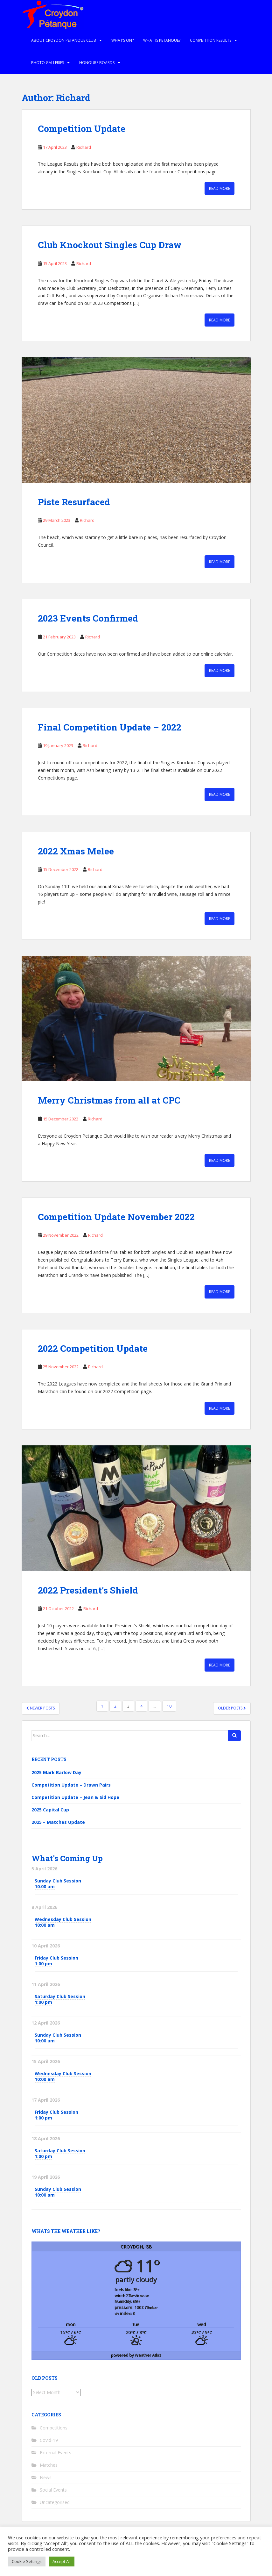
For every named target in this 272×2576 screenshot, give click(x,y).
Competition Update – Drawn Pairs (71, 1785)
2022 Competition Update (93, 1348)
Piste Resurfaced (74, 502)
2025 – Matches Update (58, 1822)
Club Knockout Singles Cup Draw (110, 245)
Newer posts (40, 1708)
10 (169, 1706)
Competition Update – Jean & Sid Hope (75, 1797)
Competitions (53, 2428)
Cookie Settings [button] (27, 2561)
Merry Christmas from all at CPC (109, 1100)
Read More (219, 188)
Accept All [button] (61, 2561)
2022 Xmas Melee (76, 851)
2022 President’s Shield (88, 1590)
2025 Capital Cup (50, 1810)
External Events (55, 2453)
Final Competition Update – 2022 (109, 727)
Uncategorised (55, 2502)
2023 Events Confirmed (88, 618)
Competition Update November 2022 (116, 1217)
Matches (49, 2465)
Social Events (53, 2490)
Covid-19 (49, 2440)
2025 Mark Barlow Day (56, 1772)
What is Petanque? (161, 40)
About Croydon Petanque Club (63, 40)
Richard (83, 147)
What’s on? (122, 40)
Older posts (232, 1708)
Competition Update (81, 128)
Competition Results (210, 40)
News (46, 2477)
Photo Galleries (47, 62)
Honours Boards (97, 62)
